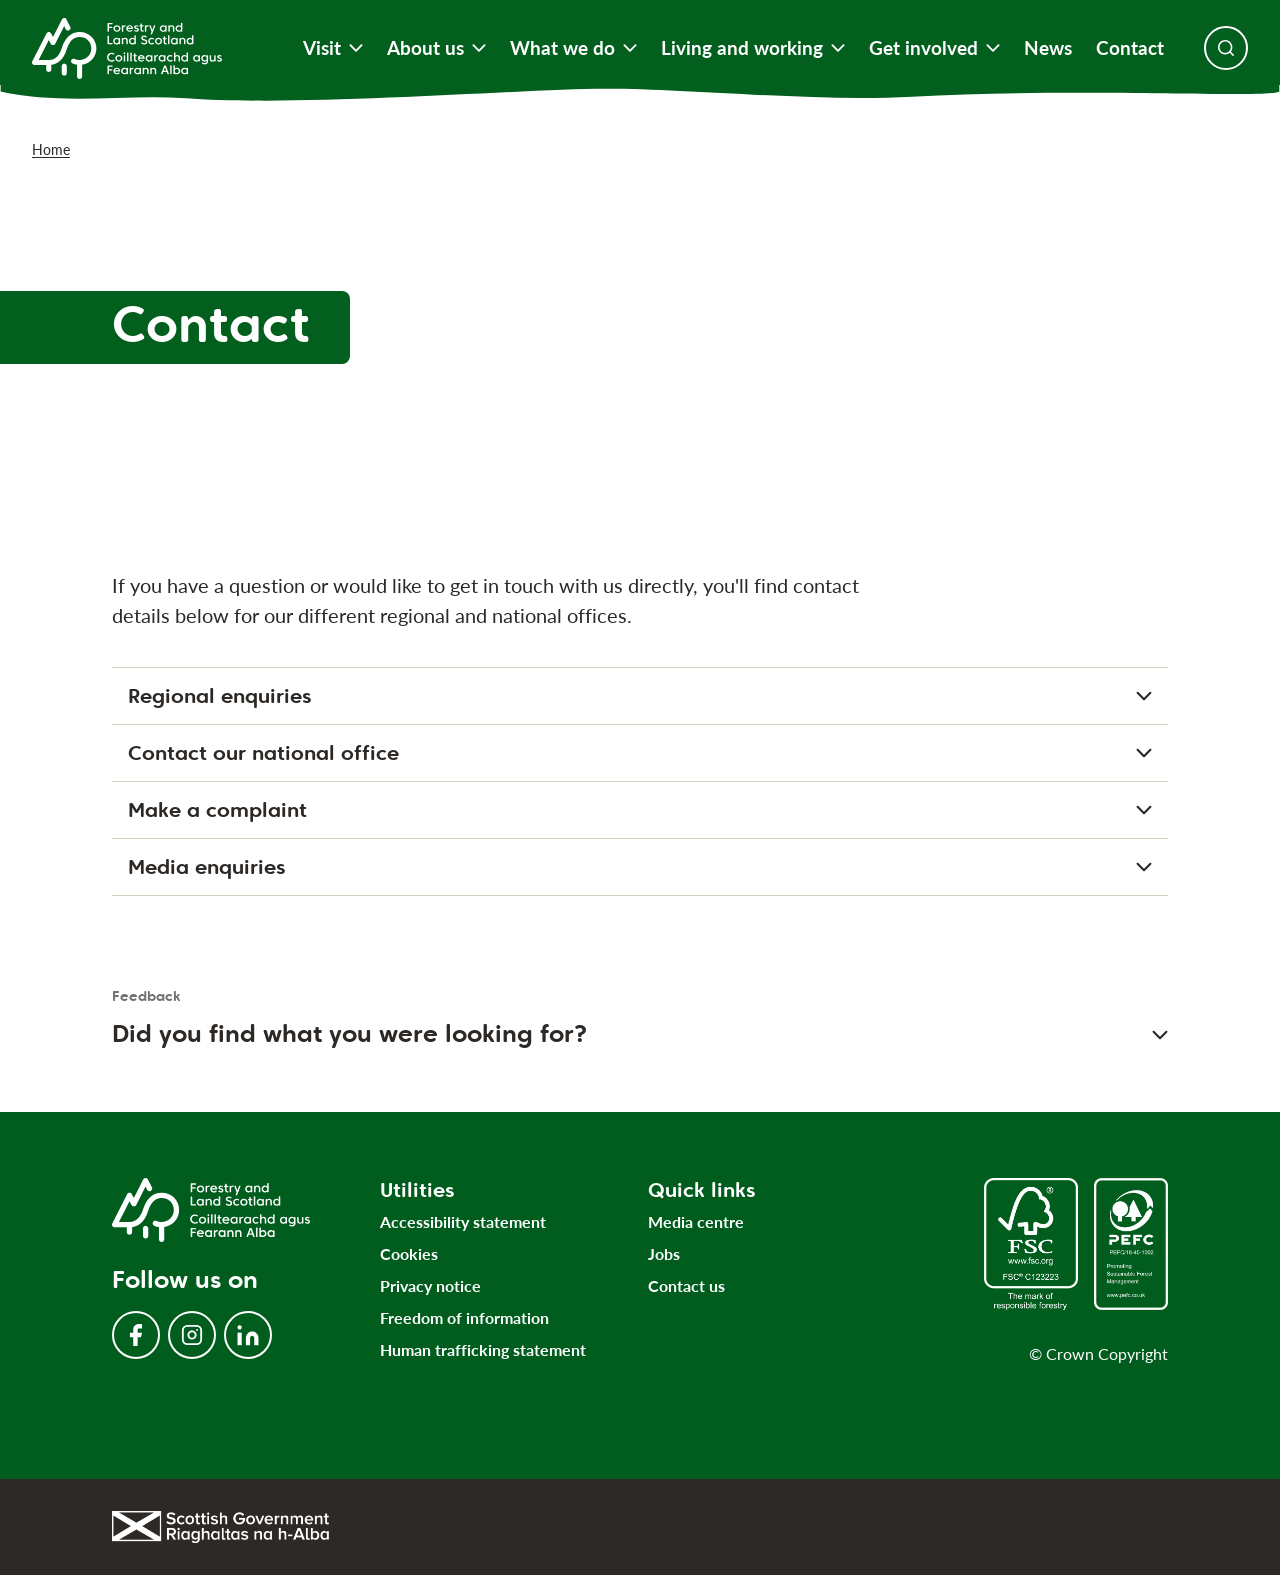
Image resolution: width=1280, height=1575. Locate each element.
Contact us (686, 1285)
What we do (573, 48)
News (1048, 48)
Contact (1130, 48)
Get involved (934, 48)
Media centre (696, 1221)
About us (436, 48)
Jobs (664, 1253)
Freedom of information (464, 1317)
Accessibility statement (463, 1221)
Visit (333, 48)
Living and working (753, 48)
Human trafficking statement (483, 1349)
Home (51, 149)
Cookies (409, 1253)
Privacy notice (430, 1285)
